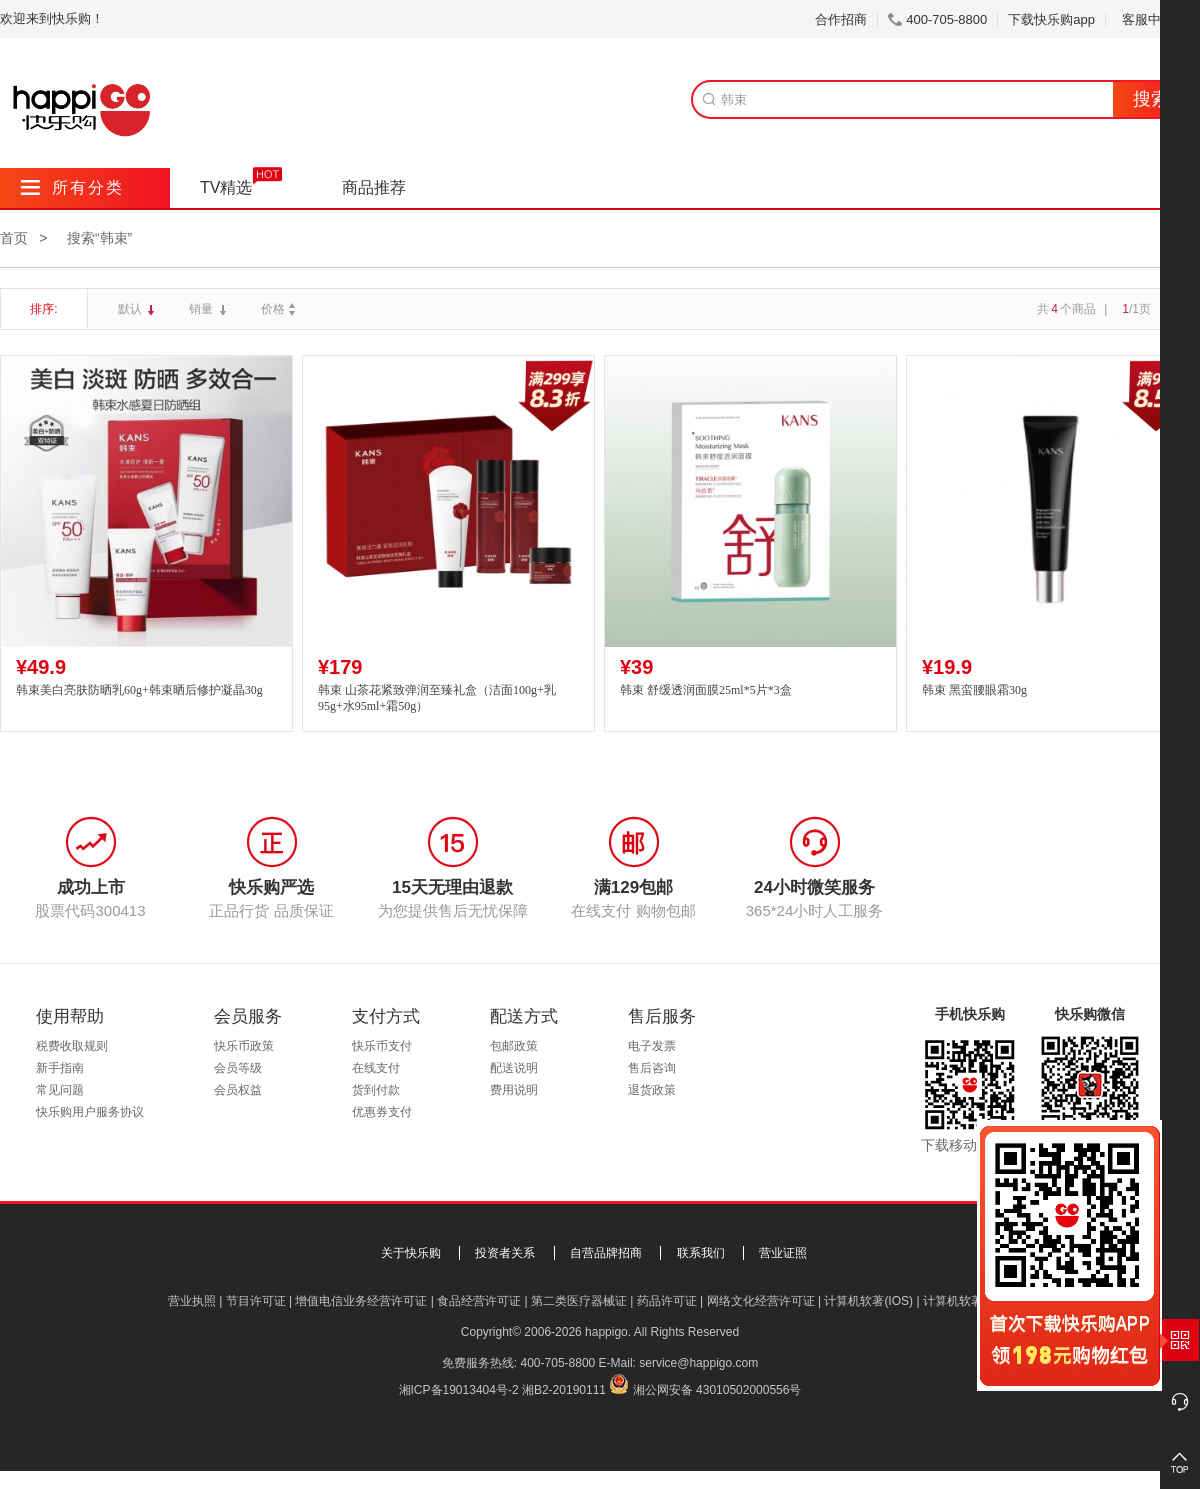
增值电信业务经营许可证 (361, 1301)
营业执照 (192, 1301)
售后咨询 (652, 1068)
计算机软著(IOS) (868, 1301)
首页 (14, 238)
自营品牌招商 (606, 1253)
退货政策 (652, 1090)
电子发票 (652, 1046)
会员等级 (238, 1068)
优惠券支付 (382, 1112)
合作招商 (841, 19)
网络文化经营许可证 (761, 1301)
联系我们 (701, 1253)
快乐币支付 (382, 1046)
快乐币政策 (244, 1046)
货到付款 (376, 1090)
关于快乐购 (411, 1253)
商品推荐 (374, 187)
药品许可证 (667, 1301)
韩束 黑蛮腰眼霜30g (974, 690)
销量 (202, 309)
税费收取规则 (72, 1046)
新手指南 (60, 1068)
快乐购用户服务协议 (90, 1112)
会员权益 (238, 1090)
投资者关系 (505, 1253)
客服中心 (1155, 19)
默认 (131, 309)
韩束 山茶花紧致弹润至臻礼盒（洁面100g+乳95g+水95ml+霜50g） (437, 698)
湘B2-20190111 (564, 1390)
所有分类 (72, 187)
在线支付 (376, 1068)
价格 (280, 309)
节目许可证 (256, 1301)
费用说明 (514, 1090)
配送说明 (514, 1068)
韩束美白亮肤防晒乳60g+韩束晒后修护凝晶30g (139, 690)
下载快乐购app (1051, 19)
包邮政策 (514, 1046)
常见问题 (60, 1090)
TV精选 (226, 187)
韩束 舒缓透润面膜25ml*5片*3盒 (706, 690)
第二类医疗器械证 (579, 1301)
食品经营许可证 (479, 1301)
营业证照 (783, 1253)
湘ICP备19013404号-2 (459, 1390)
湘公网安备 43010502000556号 (717, 1390)
